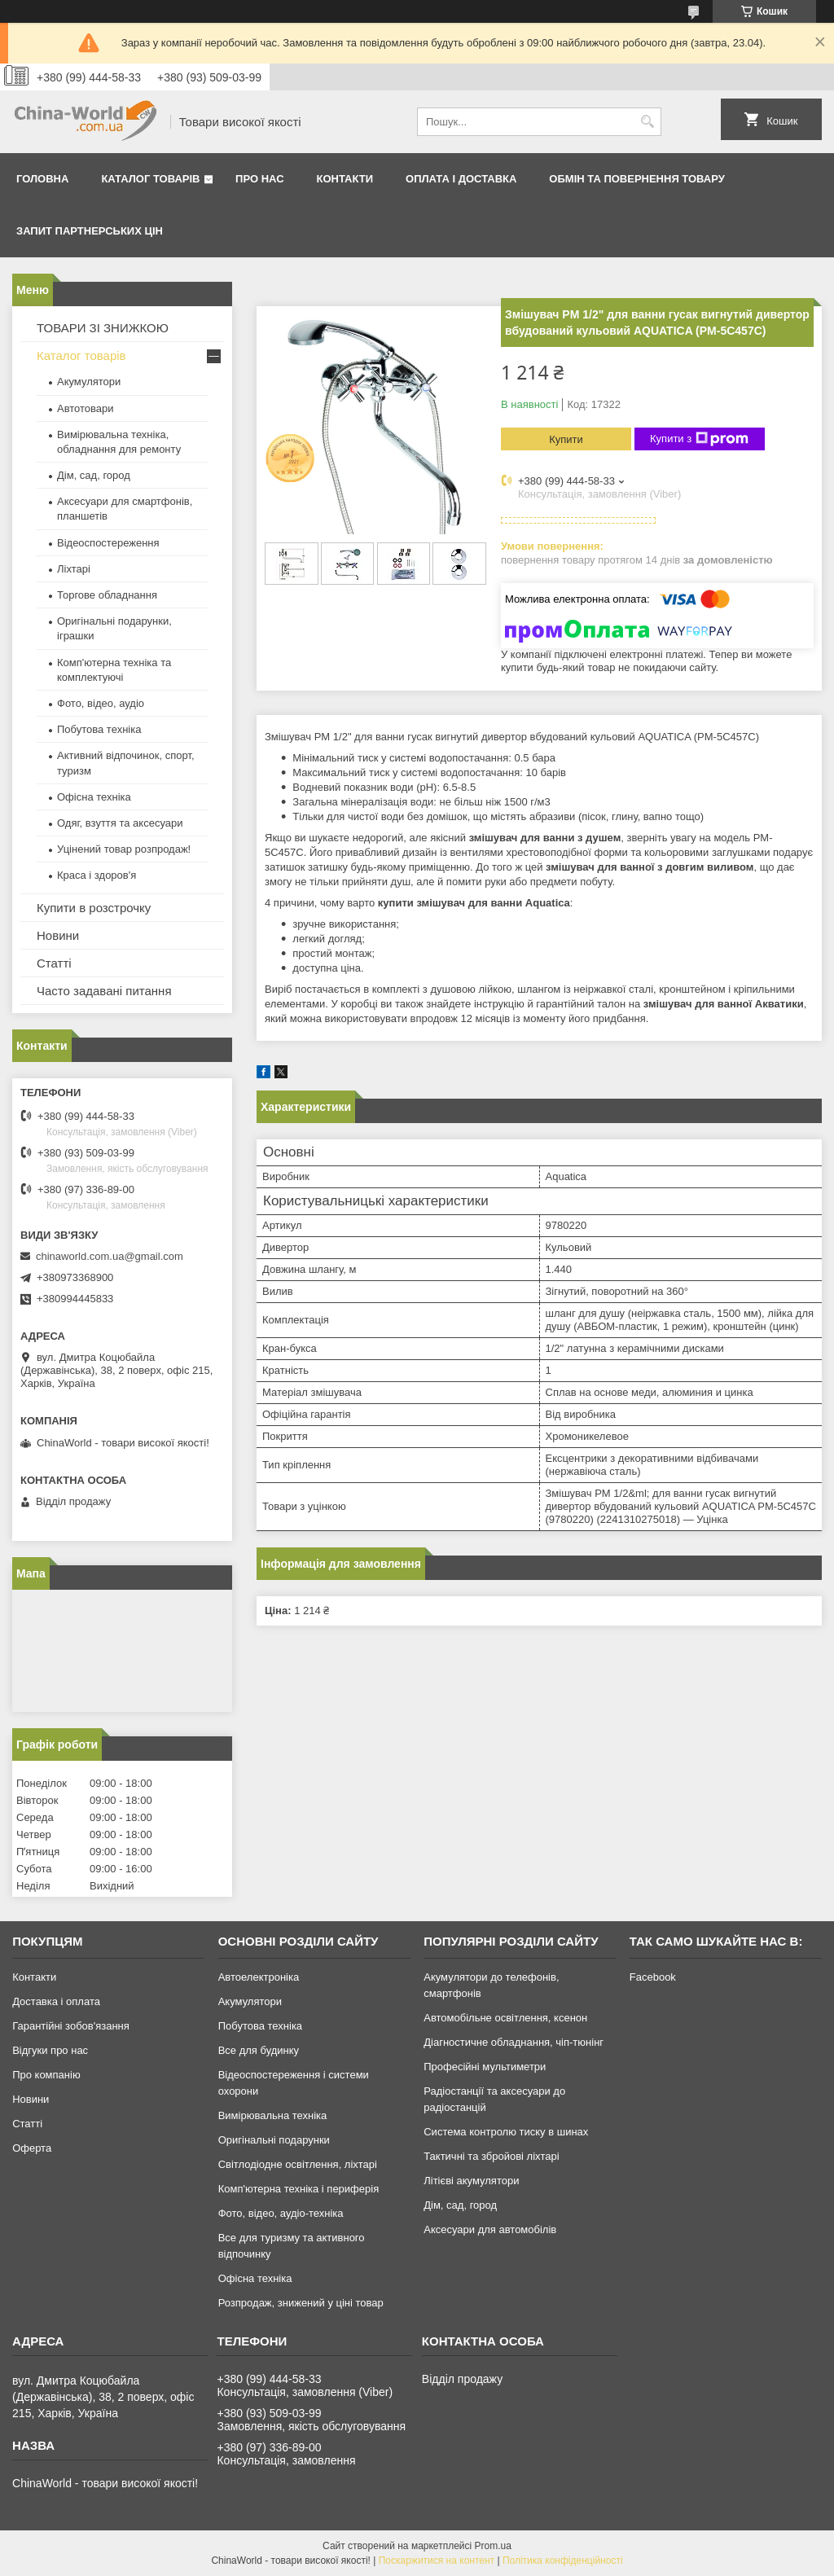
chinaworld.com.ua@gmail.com (109, 1256)
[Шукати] (647, 122)
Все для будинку (258, 2050)
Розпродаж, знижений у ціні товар (301, 2303)
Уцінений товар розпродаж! (124, 849)
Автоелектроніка (258, 1977)
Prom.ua (493, 2546)
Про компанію (46, 2075)
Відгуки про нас (50, 2050)
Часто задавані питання (104, 991)
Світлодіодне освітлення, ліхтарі (297, 2164)
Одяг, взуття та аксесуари (119, 823)
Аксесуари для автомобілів (490, 2229)
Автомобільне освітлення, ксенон (505, 2018)
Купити (566, 439)
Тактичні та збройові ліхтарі (491, 2156)
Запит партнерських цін (89, 231)
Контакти (345, 179)
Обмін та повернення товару (636, 179)
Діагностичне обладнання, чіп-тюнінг (514, 2042)
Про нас (259, 179)
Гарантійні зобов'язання (70, 2026)
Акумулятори (89, 381)
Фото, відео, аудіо (100, 703)
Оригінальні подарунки (274, 2140)
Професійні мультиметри (485, 2066)
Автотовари (85, 408)
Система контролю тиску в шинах (506, 2132)
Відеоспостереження (108, 543)
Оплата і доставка (461, 179)
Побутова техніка (99, 729)
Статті (54, 963)
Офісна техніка (94, 797)
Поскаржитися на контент (436, 2560)
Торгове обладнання (107, 595)
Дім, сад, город (93, 475)
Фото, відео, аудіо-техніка (281, 2213)
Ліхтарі (73, 569)
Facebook (653, 1977)
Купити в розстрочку (94, 908)
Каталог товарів (150, 179)
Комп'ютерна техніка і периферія (299, 2189)
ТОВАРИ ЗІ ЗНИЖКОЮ (103, 328)
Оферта (31, 2148)
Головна (42, 179)
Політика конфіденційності (563, 2560)
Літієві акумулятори (471, 2180)
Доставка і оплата (56, 2001)
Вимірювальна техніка (272, 2115)
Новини (58, 935)
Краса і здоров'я (96, 875)
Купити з (699, 439)
